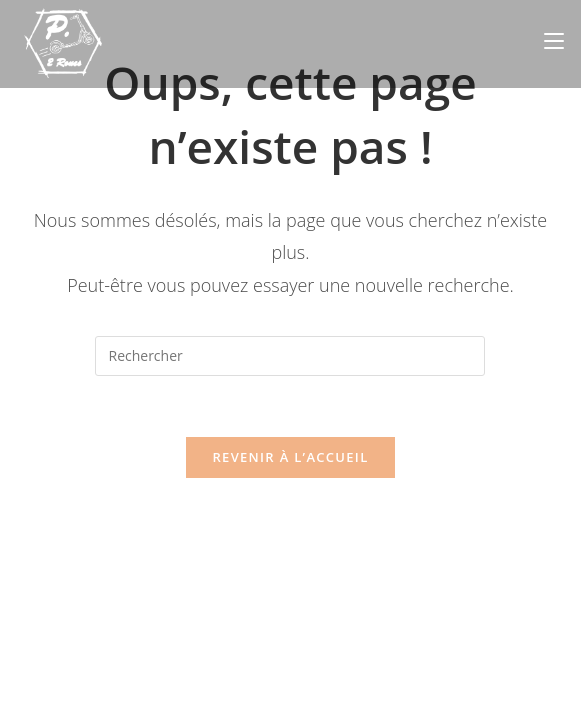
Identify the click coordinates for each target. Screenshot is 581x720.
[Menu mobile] (554, 41)
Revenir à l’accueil (290, 457)
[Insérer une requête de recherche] (290, 356)
